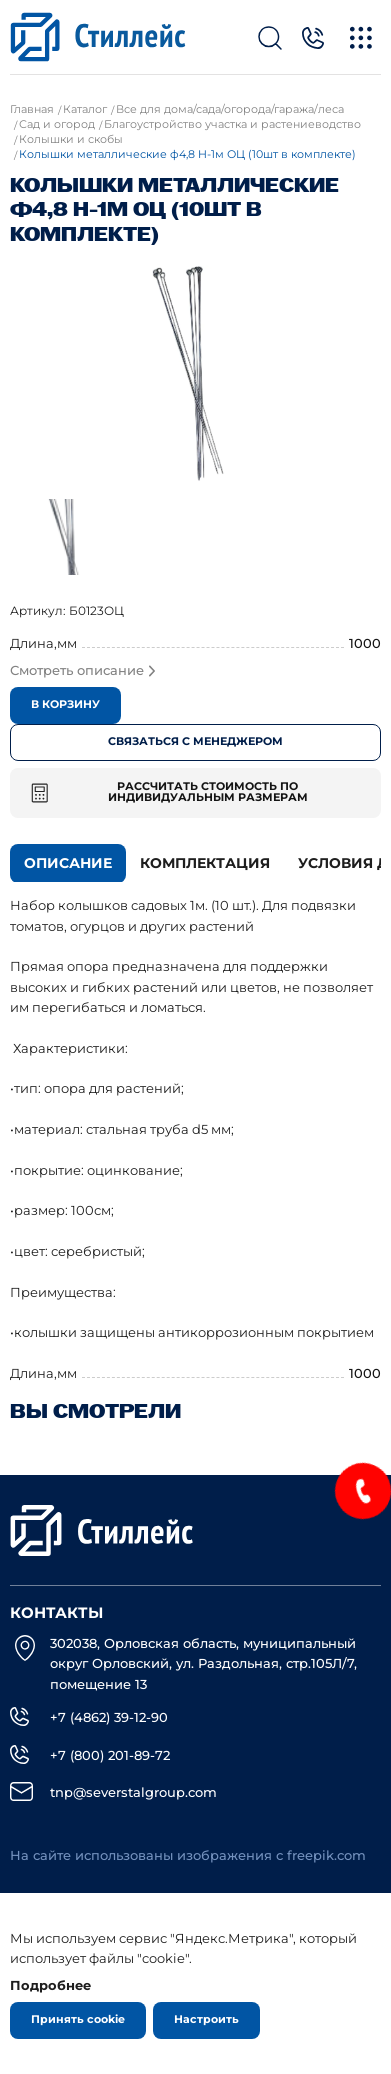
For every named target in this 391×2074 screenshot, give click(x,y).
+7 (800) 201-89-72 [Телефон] (110, 1755)
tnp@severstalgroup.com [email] (133, 1792)
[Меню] (361, 37)
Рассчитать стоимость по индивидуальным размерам (169, 792)
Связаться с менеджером (195, 741)
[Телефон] (312, 37)
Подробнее (50, 1985)
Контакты (56, 1613)
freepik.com (326, 1855)
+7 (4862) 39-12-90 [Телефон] (109, 1717)
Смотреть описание (82, 670)
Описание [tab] (68, 863)
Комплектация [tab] (205, 863)
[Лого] (98, 37)
